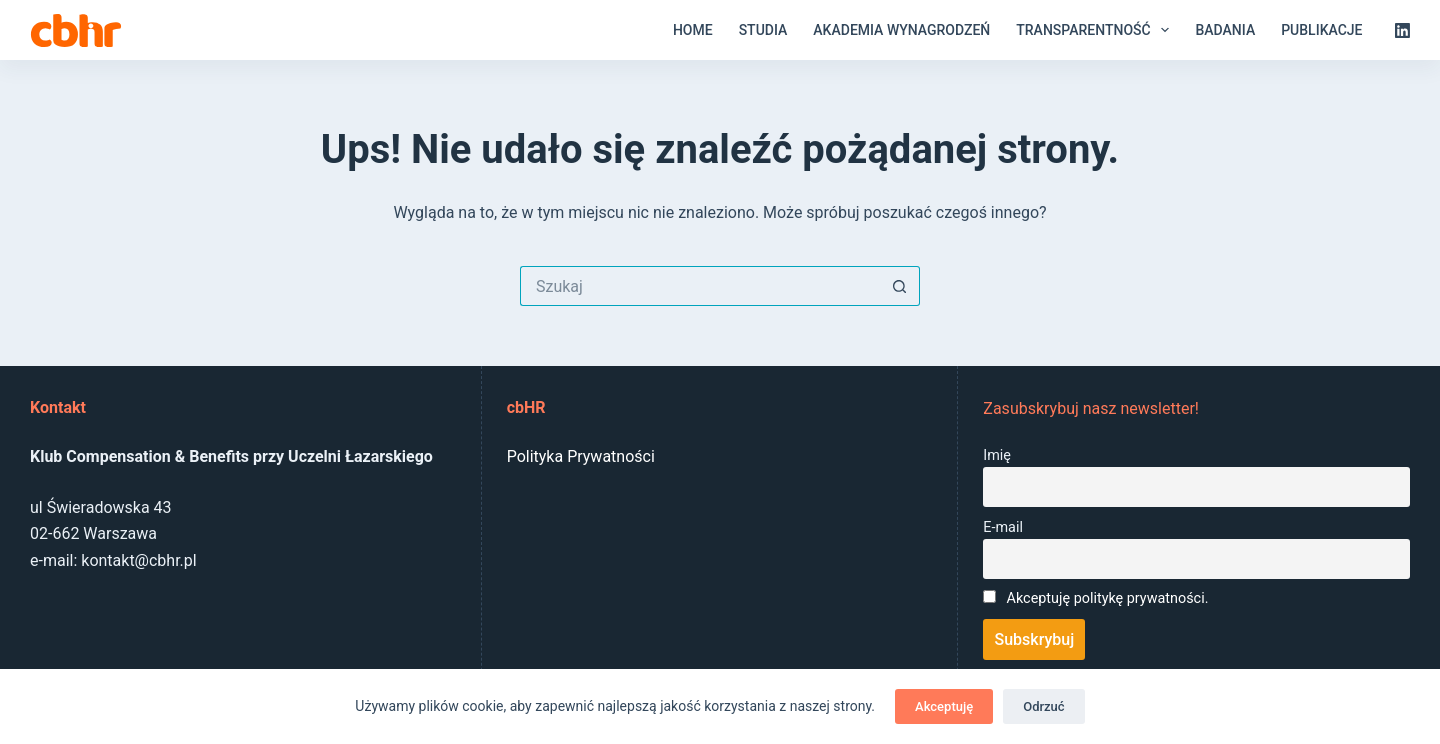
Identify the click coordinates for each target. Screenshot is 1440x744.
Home (693, 30)
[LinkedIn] (1402, 30)
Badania (1225, 30)
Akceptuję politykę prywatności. (1108, 598)
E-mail (1003, 527)
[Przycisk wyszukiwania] (900, 286)
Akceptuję (944, 706)
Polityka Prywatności (581, 456)
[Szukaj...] (700, 286)
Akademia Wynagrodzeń (901, 30)
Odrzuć (1043, 706)
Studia (763, 30)
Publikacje (1321, 30)
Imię (997, 455)
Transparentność (1096, 30)
